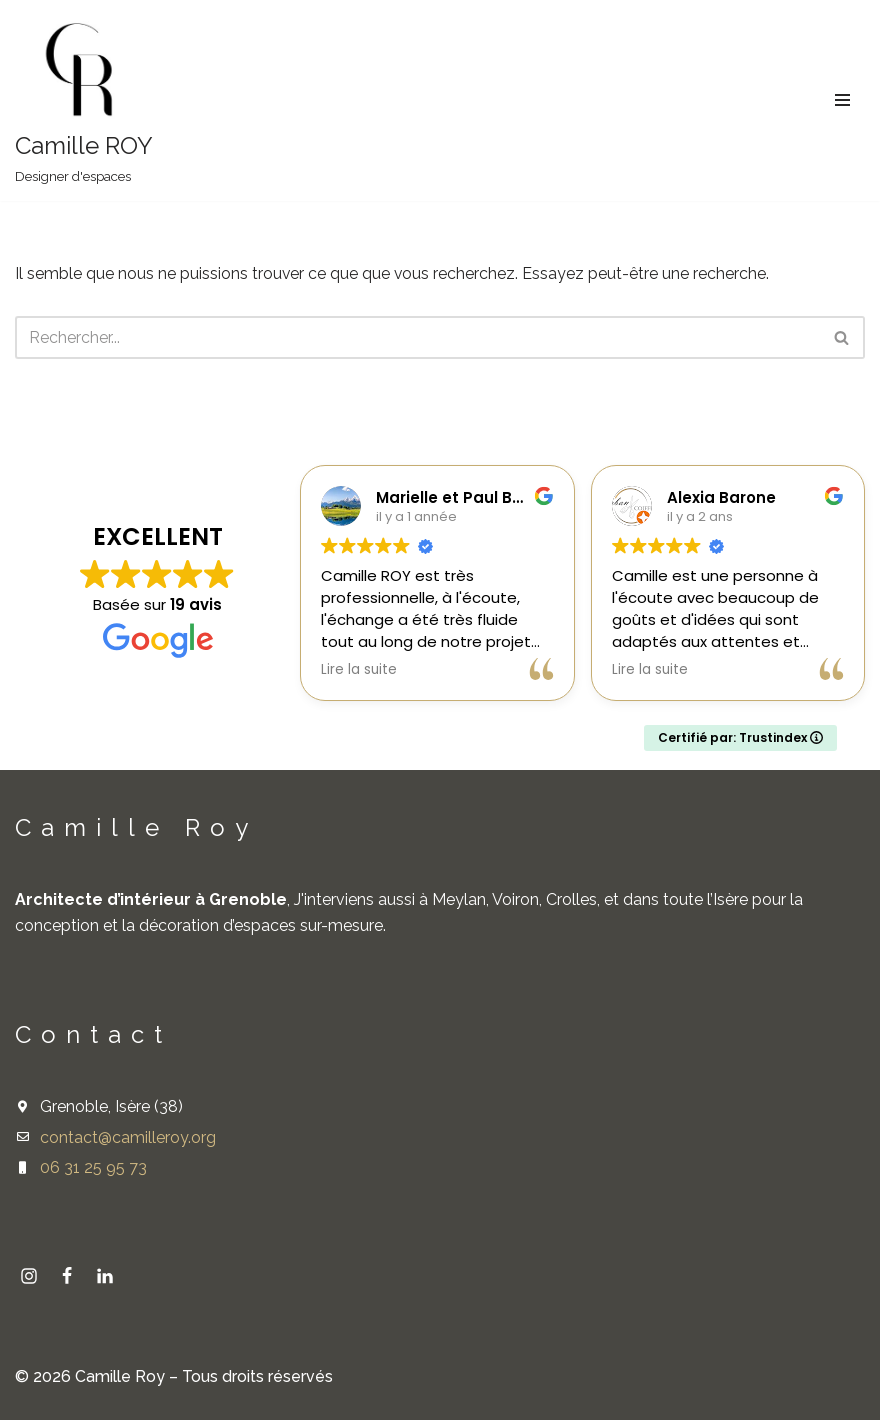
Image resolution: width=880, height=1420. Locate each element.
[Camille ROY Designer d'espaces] (84, 100)
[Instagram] (29, 1276)
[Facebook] (67, 1276)
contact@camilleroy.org (128, 1137)
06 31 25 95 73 (93, 1167)
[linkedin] (105, 1276)
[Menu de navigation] (842, 100)
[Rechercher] (417, 338)
